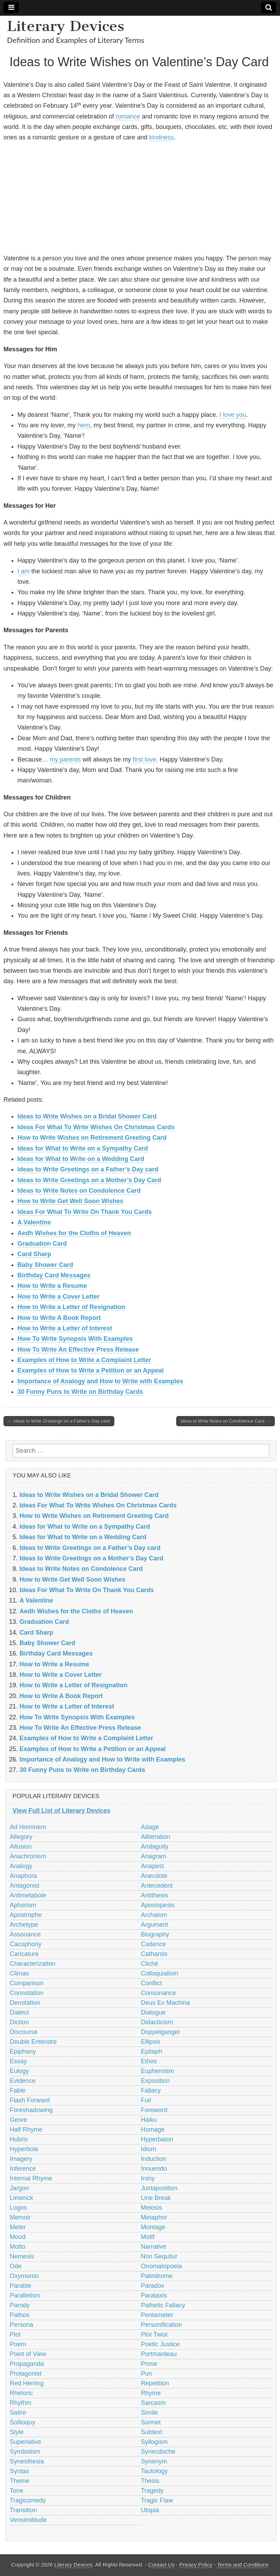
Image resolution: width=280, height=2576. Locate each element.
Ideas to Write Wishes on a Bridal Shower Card (87, 1116)
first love (144, 759)
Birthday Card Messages (54, 1275)
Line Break (156, 2197)
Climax (19, 1973)
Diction (19, 2022)
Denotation (25, 2002)
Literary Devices (65, 26)
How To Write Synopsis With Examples (75, 1338)
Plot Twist (154, 2334)
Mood (17, 2236)
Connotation (27, 1992)
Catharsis (154, 1953)
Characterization (32, 1963)
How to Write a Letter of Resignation (71, 1307)
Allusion (21, 1846)
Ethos (149, 2061)
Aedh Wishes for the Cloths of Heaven (74, 1233)
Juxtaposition (159, 2188)
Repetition (155, 2383)
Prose (149, 2363)
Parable (20, 2285)
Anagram (153, 1856)
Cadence (153, 1944)
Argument (154, 1924)
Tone (16, 2490)
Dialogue (153, 2012)
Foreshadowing (31, 2110)
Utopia (150, 2510)
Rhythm (20, 2402)
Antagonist (24, 1885)
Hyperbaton (157, 2139)
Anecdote (154, 1875)
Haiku (149, 2119)
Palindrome (157, 2275)
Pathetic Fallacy (163, 2305)
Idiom (148, 2149)
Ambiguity (155, 1846)
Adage (150, 1827)
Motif (148, 2236)
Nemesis (22, 2256)
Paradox (152, 2285)
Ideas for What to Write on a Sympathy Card (82, 1148)
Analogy (21, 1866)
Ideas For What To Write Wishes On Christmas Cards (95, 1127)
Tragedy (152, 2490)
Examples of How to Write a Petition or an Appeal (90, 1370)
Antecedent (157, 1885)
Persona (21, 2324)
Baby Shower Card (45, 1264)
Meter (18, 2227)
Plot (15, 2334)
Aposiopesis (158, 1905)
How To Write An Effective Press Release (78, 1349)
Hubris (19, 2139)
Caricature (24, 1953)
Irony (148, 2178)
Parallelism (25, 2295)
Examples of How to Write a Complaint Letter (84, 1359)
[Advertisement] (139, 198)
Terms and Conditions (243, 2565)
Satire (18, 2412)
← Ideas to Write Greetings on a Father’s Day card (59, 1421)
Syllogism (154, 2441)
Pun (146, 2373)
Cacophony (25, 1944)
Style (17, 2432)
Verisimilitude (28, 2519)
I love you (232, 414)
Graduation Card (42, 1243)
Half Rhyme (26, 2129)
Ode (16, 2266)
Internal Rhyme (31, 2178)
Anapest (152, 1866)
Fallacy (151, 2090)
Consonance (158, 1992)
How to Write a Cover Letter (58, 1296)
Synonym (154, 2461)
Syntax (19, 2471)
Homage (153, 2129)
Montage (153, 2227)
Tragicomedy (28, 2500)
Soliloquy (22, 2422)
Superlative (25, 2441)
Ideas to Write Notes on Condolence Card (79, 1190)
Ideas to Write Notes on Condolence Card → (225, 1421)
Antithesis (154, 1895)
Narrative (153, 2246)
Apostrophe (26, 1914)
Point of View (28, 2353)
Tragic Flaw (157, 2500)
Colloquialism (159, 1973)
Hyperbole (24, 2149)
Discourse (24, 2031)
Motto (17, 2246)
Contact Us (161, 2565)
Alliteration (155, 1836)
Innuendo (154, 2168)
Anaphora (23, 1875)
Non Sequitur (159, 2256)
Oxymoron (24, 2275)
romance (128, 116)
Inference (23, 2168)
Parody (20, 2305)
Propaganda (27, 2363)
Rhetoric (21, 2393)
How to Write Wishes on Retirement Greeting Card (92, 1137)
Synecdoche (158, 2451)
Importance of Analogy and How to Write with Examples (100, 1381)
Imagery (21, 2158)
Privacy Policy (195, 2565)
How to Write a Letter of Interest (64, 1328)
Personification (161, 2324)
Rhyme (151, 2393)
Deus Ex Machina (165, 2002)
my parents (65, 759)
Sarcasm (153, 2402)
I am (23, 571)
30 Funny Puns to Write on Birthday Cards (80, 1391)
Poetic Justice (160, 2344)
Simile (149, 2412)
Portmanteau (159, 2353)
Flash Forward (30, 2100)
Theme (19, 2480)
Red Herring (27, 2383)
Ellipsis (151, 2041)
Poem (18, 2344)
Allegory (21, 1836)
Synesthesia (27, 2461)
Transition (23, 2510)
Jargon (19, 2188)
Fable (17, 2090)
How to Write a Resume (52, 1285)
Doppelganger (160, 2031)
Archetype (24, 1924)
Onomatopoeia (161, 2266)
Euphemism (157, 2070)
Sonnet (151, 2422)
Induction (153, 2158)
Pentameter (157, 2314)
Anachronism (28, 1856)
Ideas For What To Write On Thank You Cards (84, 1211)
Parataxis (154, 2295)
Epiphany (23, 2051)
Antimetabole (28, 1895)
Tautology (154, 2471)
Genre (18, 2119)
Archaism (154, 1914)
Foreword (154, 2110)
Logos (18, 2207)
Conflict (151, 1983)
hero (83, 425)
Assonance (25, 1934)
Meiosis (151, 2207)
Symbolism (25, 2451)
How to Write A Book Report (59, 1317)
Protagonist (25, 2373)
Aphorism (23, 1905)
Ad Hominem (28, 1827)
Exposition (155, 2080)
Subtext (151, 2432)
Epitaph (151, 2051)
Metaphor (154, 2217)
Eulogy (19, 2070)
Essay (18, 2061)
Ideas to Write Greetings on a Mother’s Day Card (89, 1180)
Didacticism (157, 2022)
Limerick (21, 2197)
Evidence (23, 2080)
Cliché (149, 1963)
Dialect (19, 2012)
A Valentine (34, 1222)
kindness (161, 137)
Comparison (27, 1983)
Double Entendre (33, 2041)
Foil (146, 2100)
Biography (155, 1934)
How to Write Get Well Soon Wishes (70, 1201)
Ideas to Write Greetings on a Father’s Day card (87, 1169)
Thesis (150, 2480)
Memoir (20, 2217)
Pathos (19, 2314)
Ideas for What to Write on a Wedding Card (80, 1158)
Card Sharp (34, 1254)
